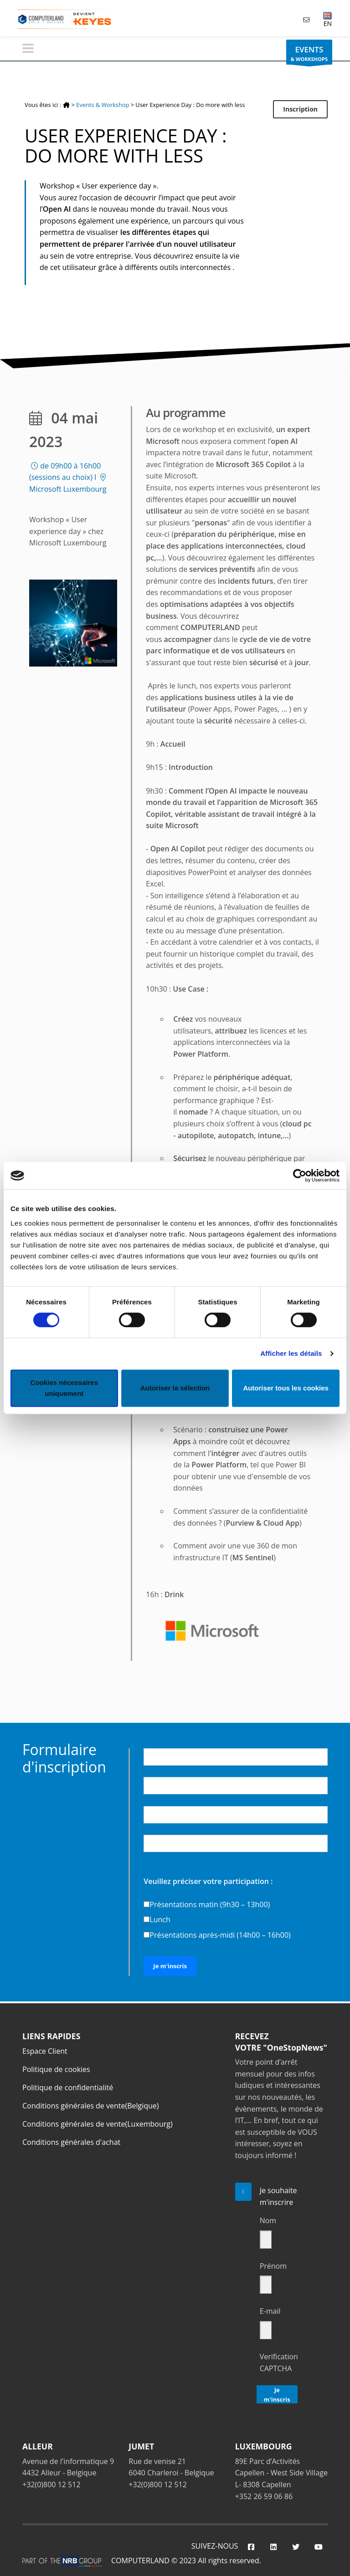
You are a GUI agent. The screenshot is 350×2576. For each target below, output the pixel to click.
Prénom (273, 2266)
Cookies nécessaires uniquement (64, 1388)
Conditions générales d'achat (71, 2142)
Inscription (300, 109)
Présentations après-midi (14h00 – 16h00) (220, 1935)
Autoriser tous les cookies (286, 1388)
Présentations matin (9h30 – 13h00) (209, 1904)
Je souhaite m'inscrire (278, 2196)
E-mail (270, 2311)
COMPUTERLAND (140, 2561)
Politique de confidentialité (67, 2087)
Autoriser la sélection (175, 1388)
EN (327, 19)
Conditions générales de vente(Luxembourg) (97, 2124)
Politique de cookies (56, 2069)
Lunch (159, 1919)
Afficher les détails (291, 1353)
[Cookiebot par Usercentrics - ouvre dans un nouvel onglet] (300, 1175)
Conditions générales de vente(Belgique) (90, 2106)
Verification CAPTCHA (279, 2362)
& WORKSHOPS (309, 54)
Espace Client (44, 2051)
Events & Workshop (102, 105)
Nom (268, 2220)
